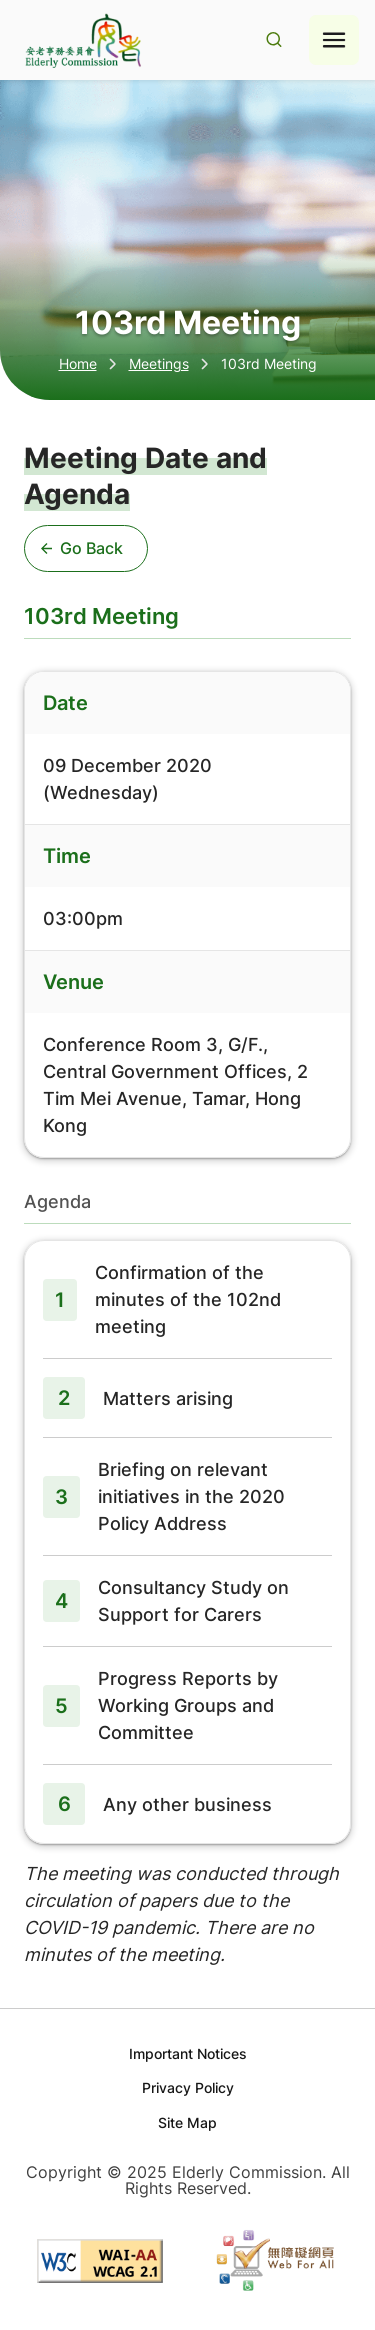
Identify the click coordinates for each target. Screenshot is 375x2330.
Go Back (82, 548)
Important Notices (188, 2053)
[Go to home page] (81, 40)
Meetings (159, 363)
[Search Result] (274, 40)
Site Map (187, 2122)
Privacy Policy (188, 2087)
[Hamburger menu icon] (334, 40)
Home (78, 363)
